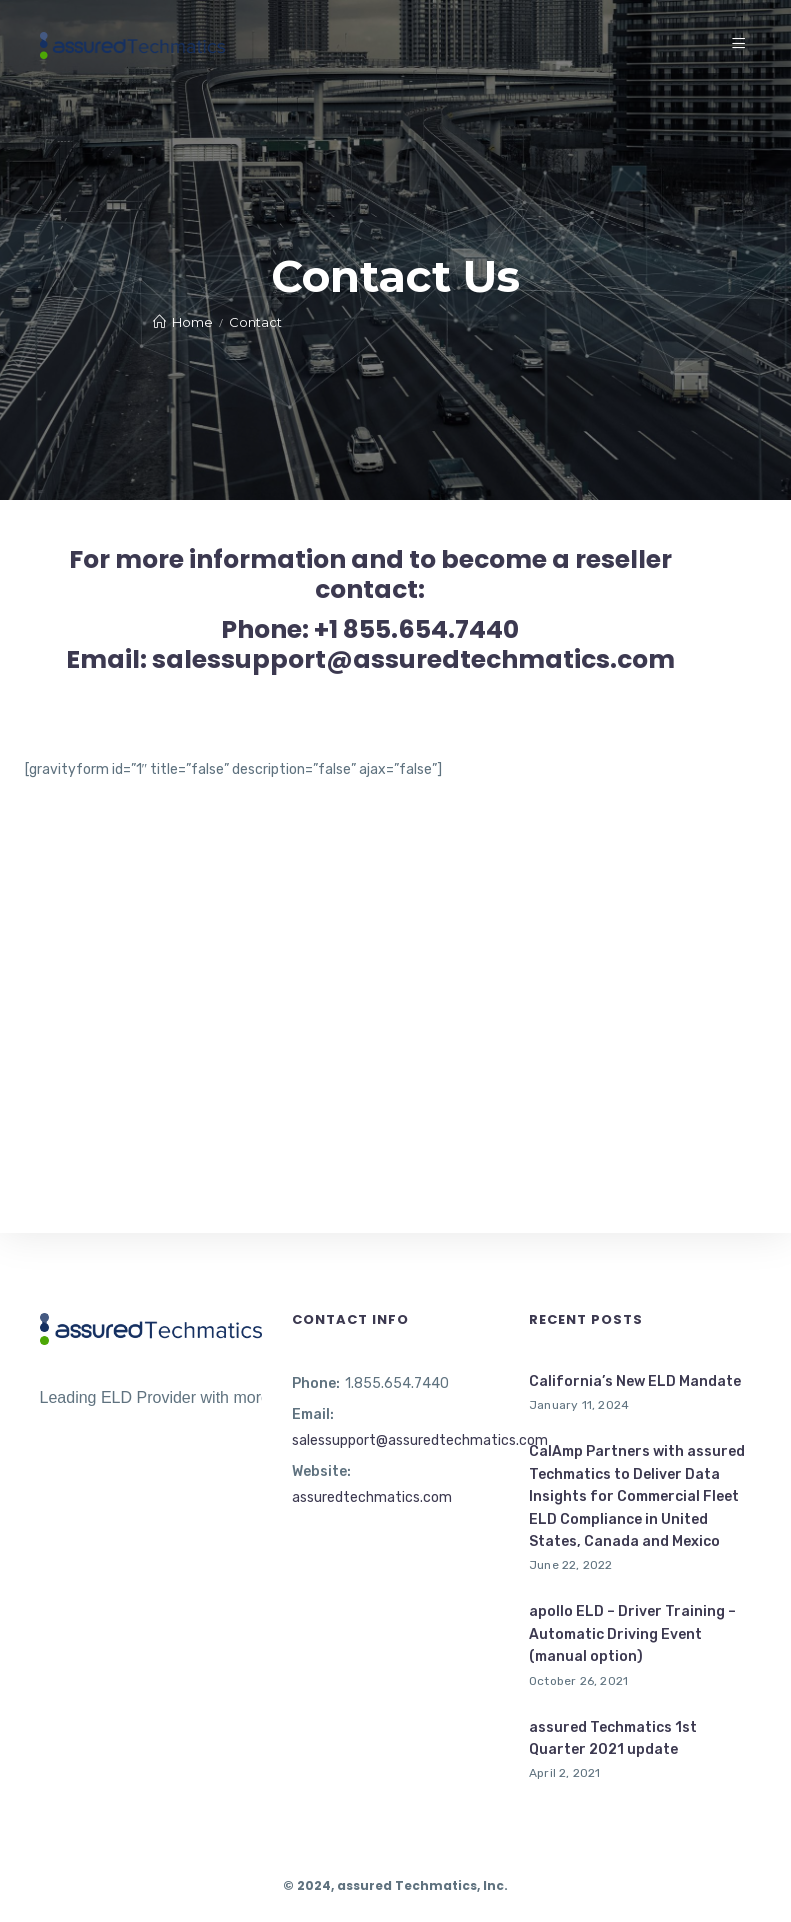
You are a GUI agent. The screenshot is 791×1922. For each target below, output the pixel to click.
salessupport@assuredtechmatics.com (420, 1440)
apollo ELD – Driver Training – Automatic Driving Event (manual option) (632, 1634)
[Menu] (741, 44)
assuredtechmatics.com (372, 1497)
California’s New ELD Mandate (635, 1381)
